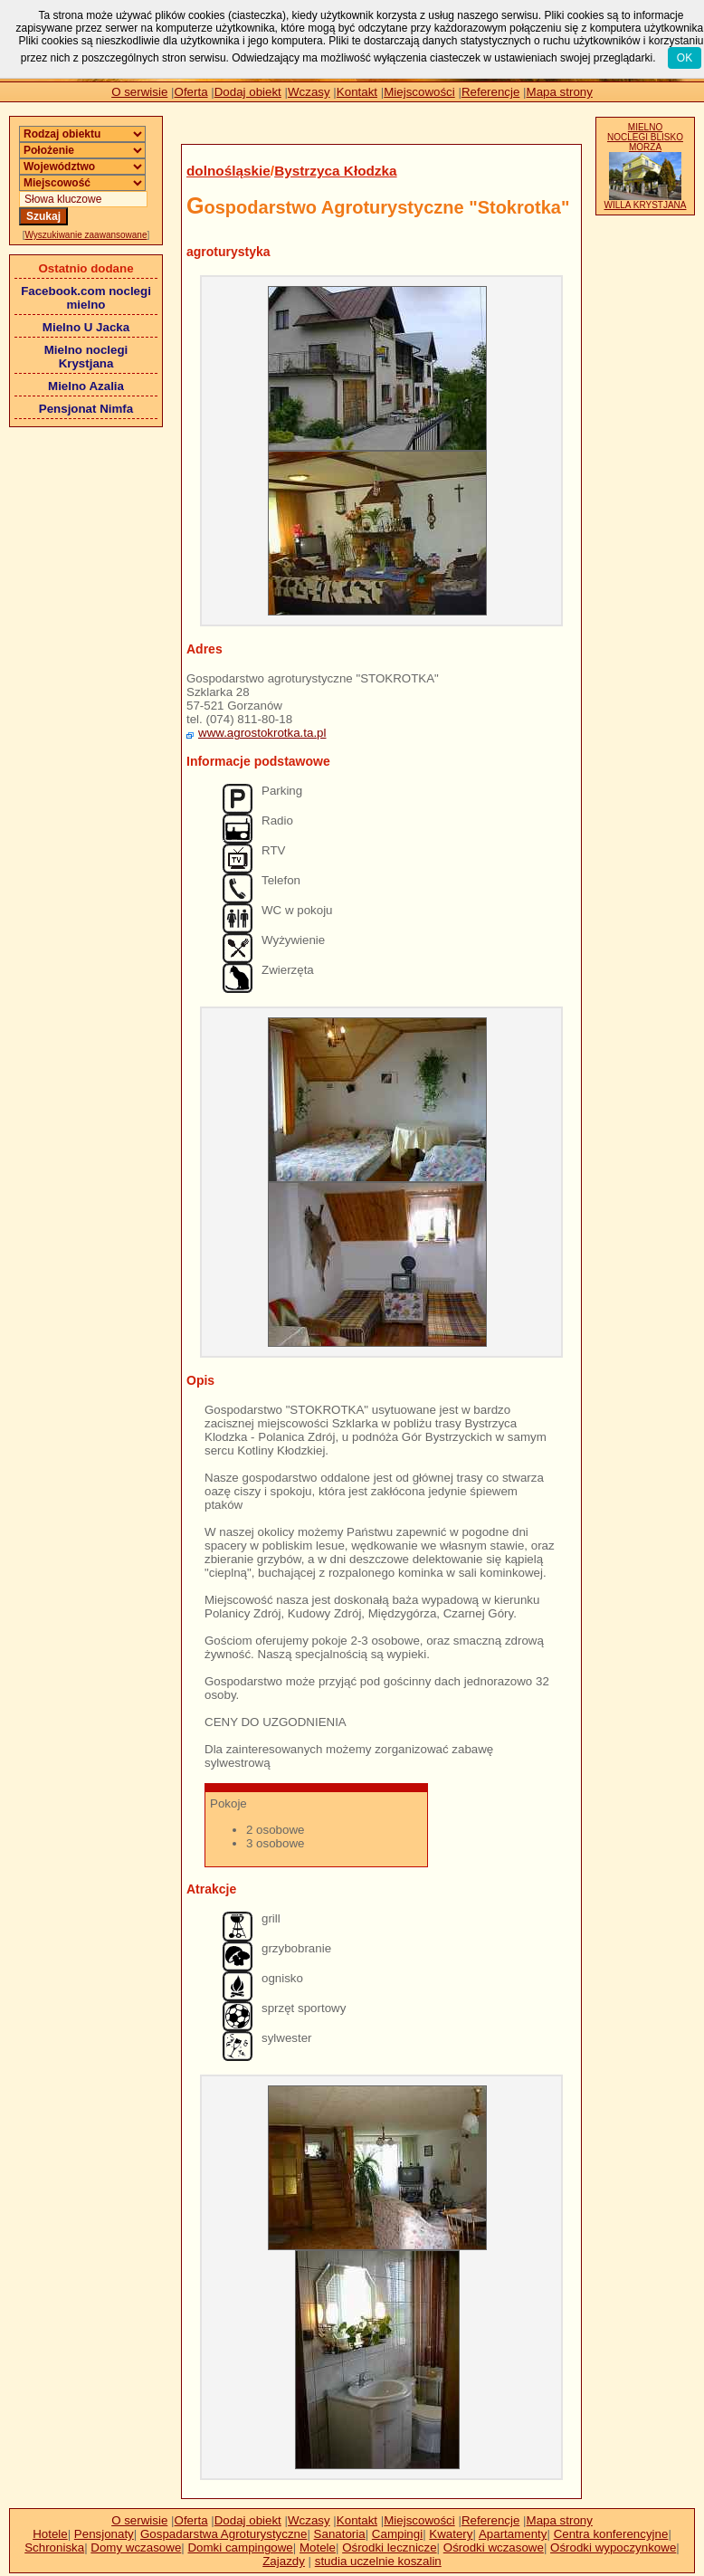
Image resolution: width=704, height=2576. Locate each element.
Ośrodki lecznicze (389, 2547)
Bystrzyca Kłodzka (335, 170)
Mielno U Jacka (86, 327)
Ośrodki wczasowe (493, 2547)
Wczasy (309, 92)
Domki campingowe (239, 2547)
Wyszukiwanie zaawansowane (86, 235)
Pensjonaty (104, 2534)
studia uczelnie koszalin (378, 2561)
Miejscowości (419, 92)
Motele (318, 2547)
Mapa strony (560, 92)
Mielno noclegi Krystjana (86, 356)
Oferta (191, 92)
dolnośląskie (228, 170)
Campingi (397, 2534)
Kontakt (357, 92)
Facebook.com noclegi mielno (86, 297)
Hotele (50, 2534)
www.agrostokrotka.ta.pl (262, 732)
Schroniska (54, 2547)
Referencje (490, 92)
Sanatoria (340, 2534)
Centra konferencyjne (611, 2534)
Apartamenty (513, 2534)
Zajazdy (283, 2561)
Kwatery (450, 2534)
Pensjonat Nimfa (86, 408)
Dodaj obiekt (247, 92)
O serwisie (139, 92)
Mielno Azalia (86, 386)
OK (684, 58)
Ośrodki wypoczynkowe (613, 2547)
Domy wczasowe (135, 2547)
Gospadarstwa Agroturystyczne (223, 2534)
